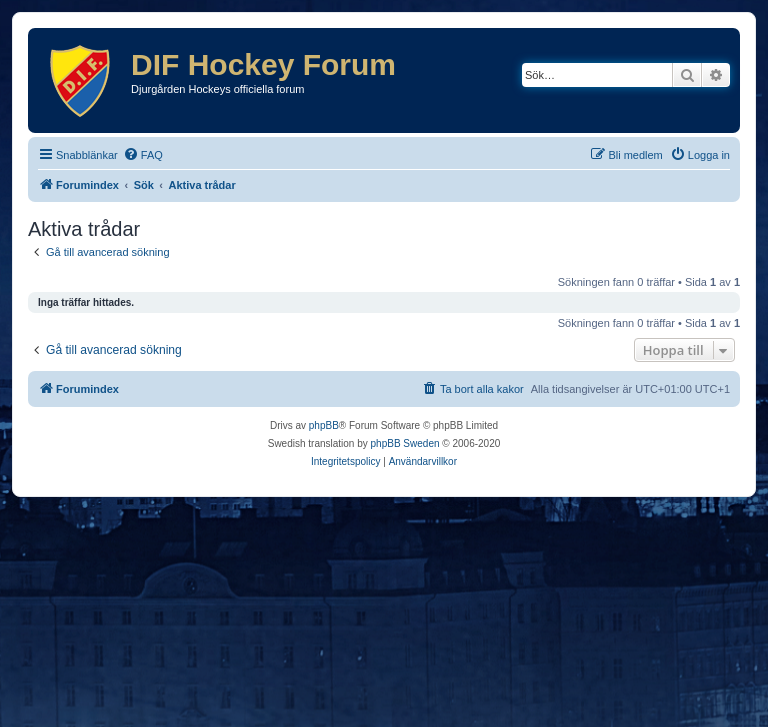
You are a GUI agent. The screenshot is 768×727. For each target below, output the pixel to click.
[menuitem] (143, 155)
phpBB (324, 425)
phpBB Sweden (405, 443)
